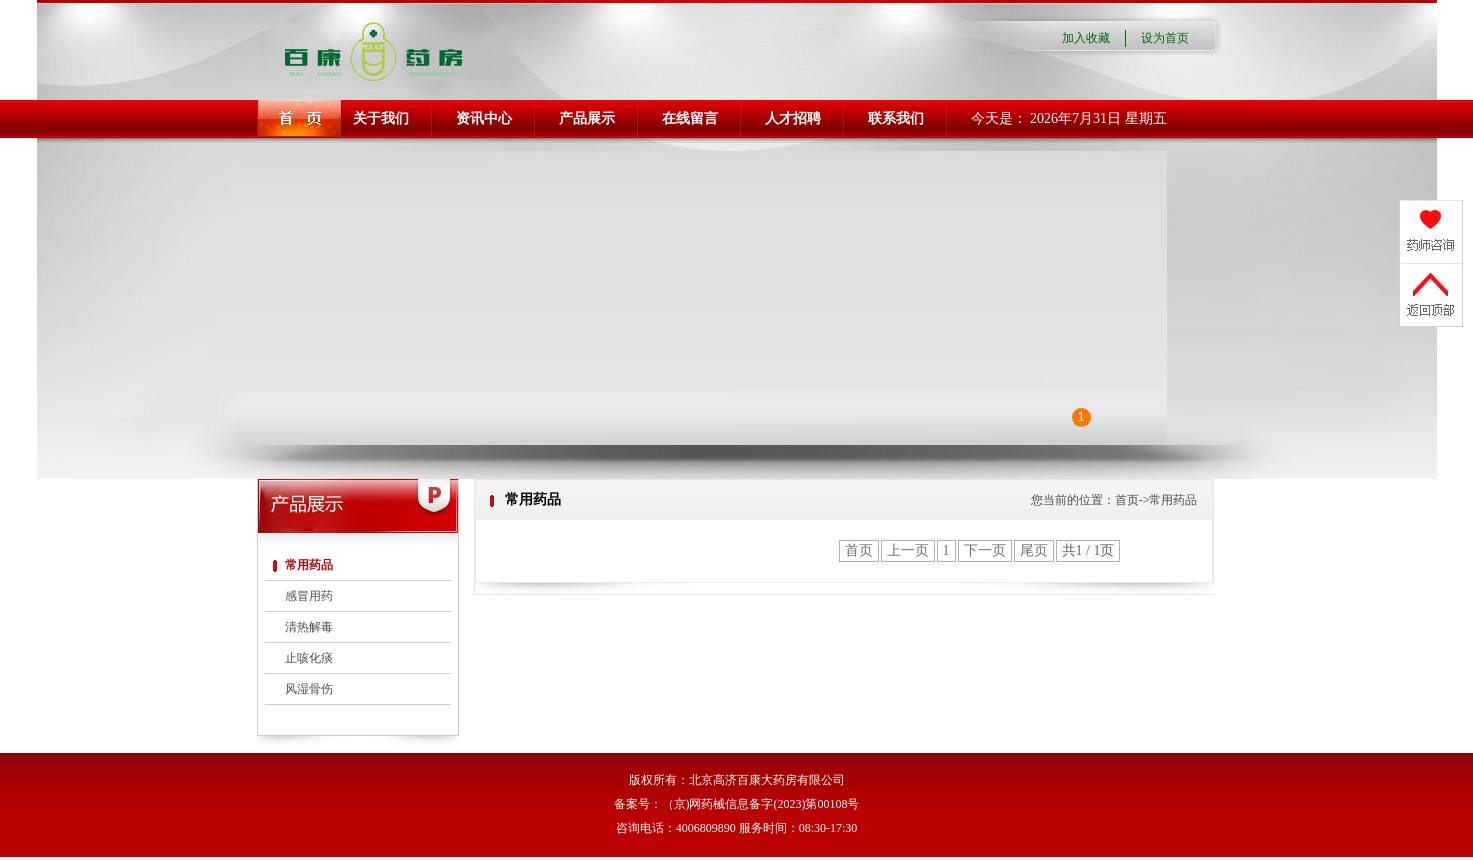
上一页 (908, 550)
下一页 (985, 550)
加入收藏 (1086, 38)
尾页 (1034, 550)
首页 (859, 550)
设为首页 (1165, 38)
